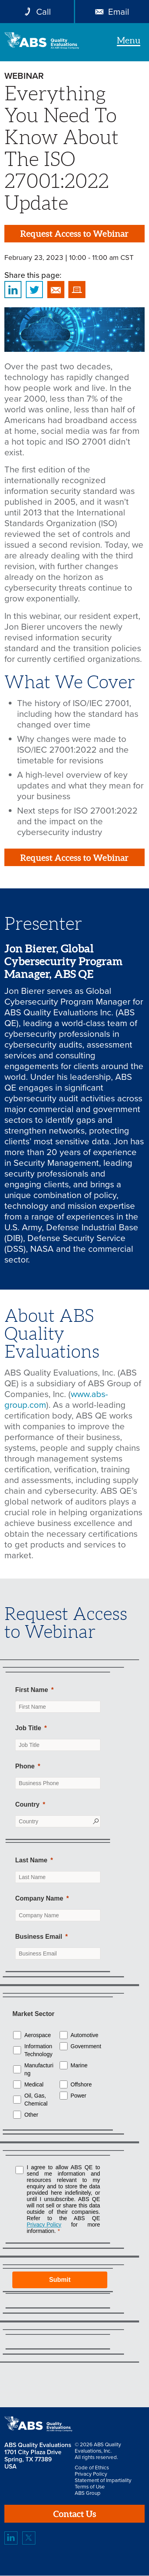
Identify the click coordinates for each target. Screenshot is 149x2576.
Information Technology (38, 2050)
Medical (33, 2085)
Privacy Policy (91, 2474)
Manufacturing (38, 2070)
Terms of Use (90, 2487)
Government (86, 2046)
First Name (31, 1689)
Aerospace (37, 2035)
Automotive (85, 2035)
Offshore (81, 2085)
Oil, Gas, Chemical (35, 2100)
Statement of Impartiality (103, 2481)
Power (79, 2096)
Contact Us (74, 2514)
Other (31, 2115)
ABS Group (88, 2493)
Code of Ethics (92, 2468)
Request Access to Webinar (74, 233)
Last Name (31, 1860)
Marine (79, 2066)
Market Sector (33, 2014)
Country (27, 1804)
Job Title (28, 1728)
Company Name (39, 1898)
